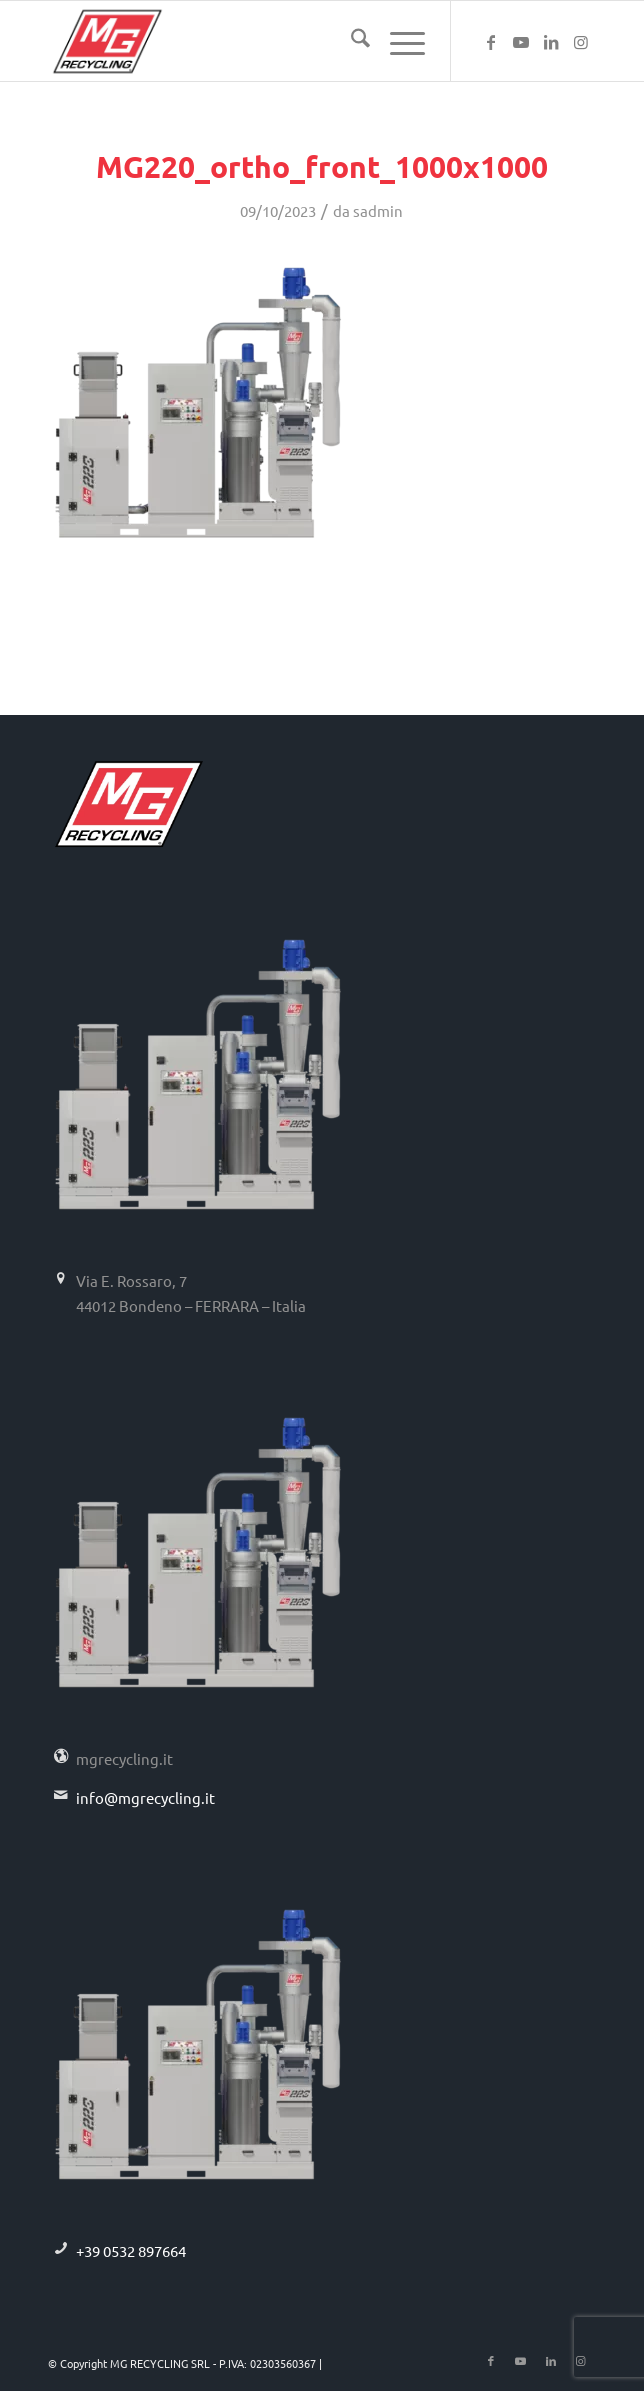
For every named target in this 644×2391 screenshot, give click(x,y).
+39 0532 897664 (131, 2250)
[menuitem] (350, 41)
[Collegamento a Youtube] (521, 41)
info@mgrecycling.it (145, 1797)
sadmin (378, 210)
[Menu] (397, 41)
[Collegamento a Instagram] (581, 41)
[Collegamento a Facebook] (491, 41)
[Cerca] (350, 41)
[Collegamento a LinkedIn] (551, 41)
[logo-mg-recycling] (267, 41)
